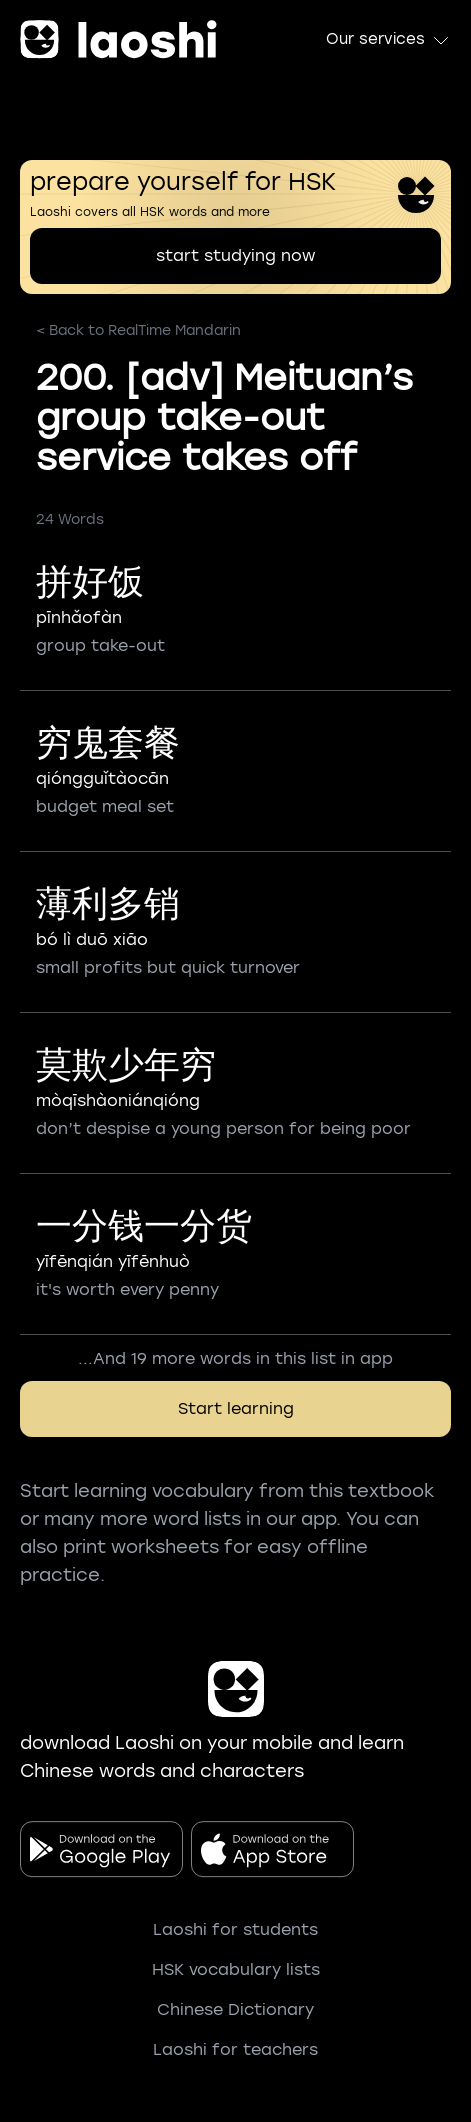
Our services (388, 40)
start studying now (235, 255)
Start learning (236, 1408)
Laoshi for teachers (235, 2049)
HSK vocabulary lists (236, 1969)
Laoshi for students (235, 1929)
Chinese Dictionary (235, 2009)
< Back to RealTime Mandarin (138, 330)
